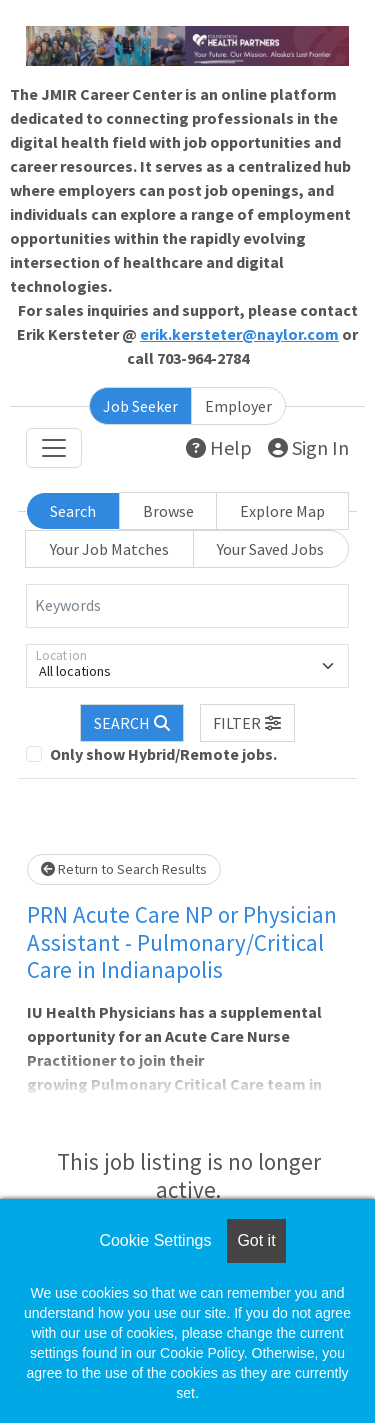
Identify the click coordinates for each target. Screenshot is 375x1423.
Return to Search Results (124, 869)
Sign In (308, 447)
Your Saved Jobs (270, 549)
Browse (168, 511)
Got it (256, 1240)
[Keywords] (187, 606)
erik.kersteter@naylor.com (239, 334)
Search (73, 511)
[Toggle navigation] (54, 448)
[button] (248, 723)
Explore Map (282, 511)
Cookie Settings (155, 1240)
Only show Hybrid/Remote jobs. (163, 754)
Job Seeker (140, 406)
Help (219, 447)
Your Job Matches (109, 549)
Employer (238, 406)
